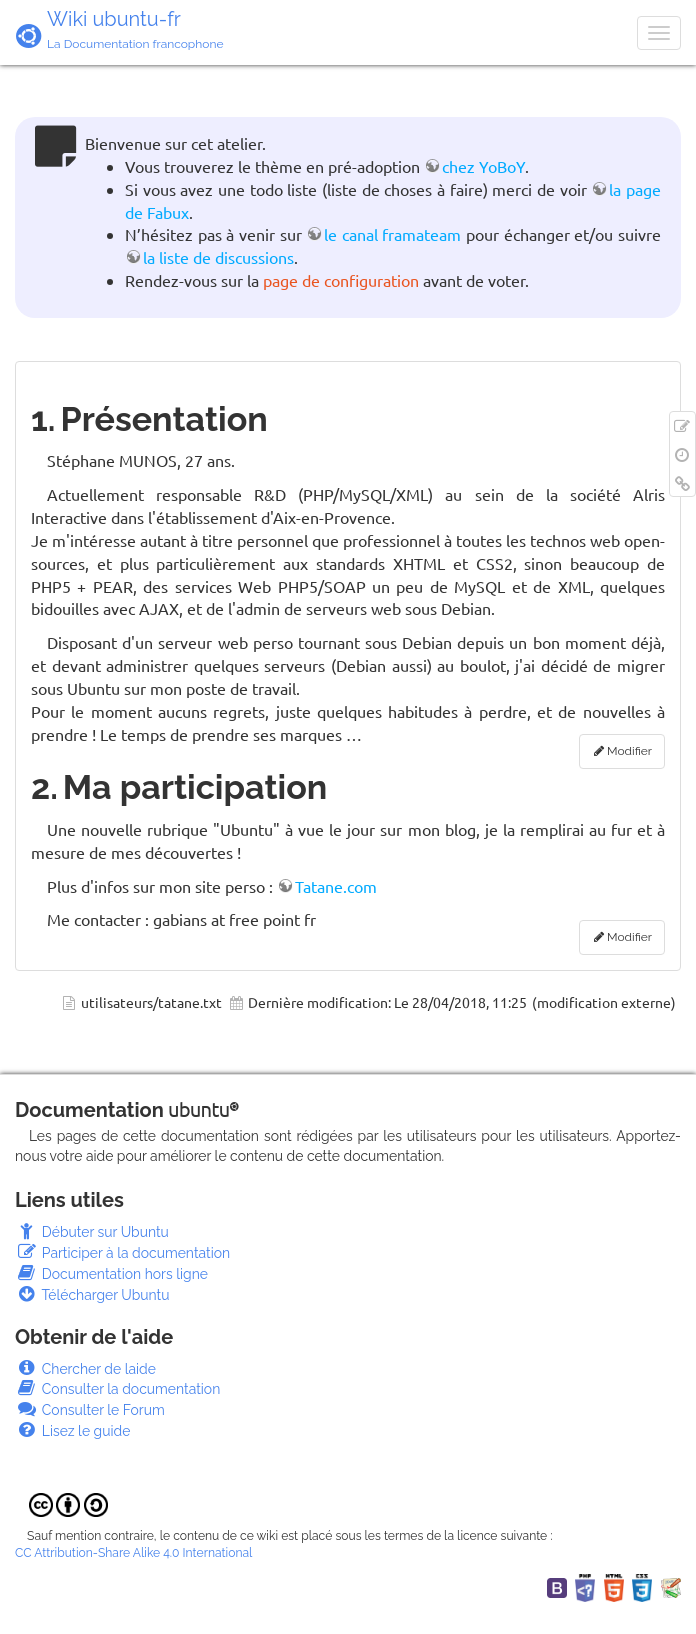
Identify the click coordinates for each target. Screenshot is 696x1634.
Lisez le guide (72, 1431)
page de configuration (341, 280)
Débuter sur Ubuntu (92, 1232)
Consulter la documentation (117, 1389)
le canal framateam (392, 234)
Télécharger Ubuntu (92, 1295)
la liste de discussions (218, 257)
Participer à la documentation (122, 1253)
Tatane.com (336, 886)
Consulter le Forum (90, 1410)
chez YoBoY (483, 166)
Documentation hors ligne (111, 1274)
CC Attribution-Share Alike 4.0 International (133, 1553)
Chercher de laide (85, 1369)
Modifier (629, 751)
